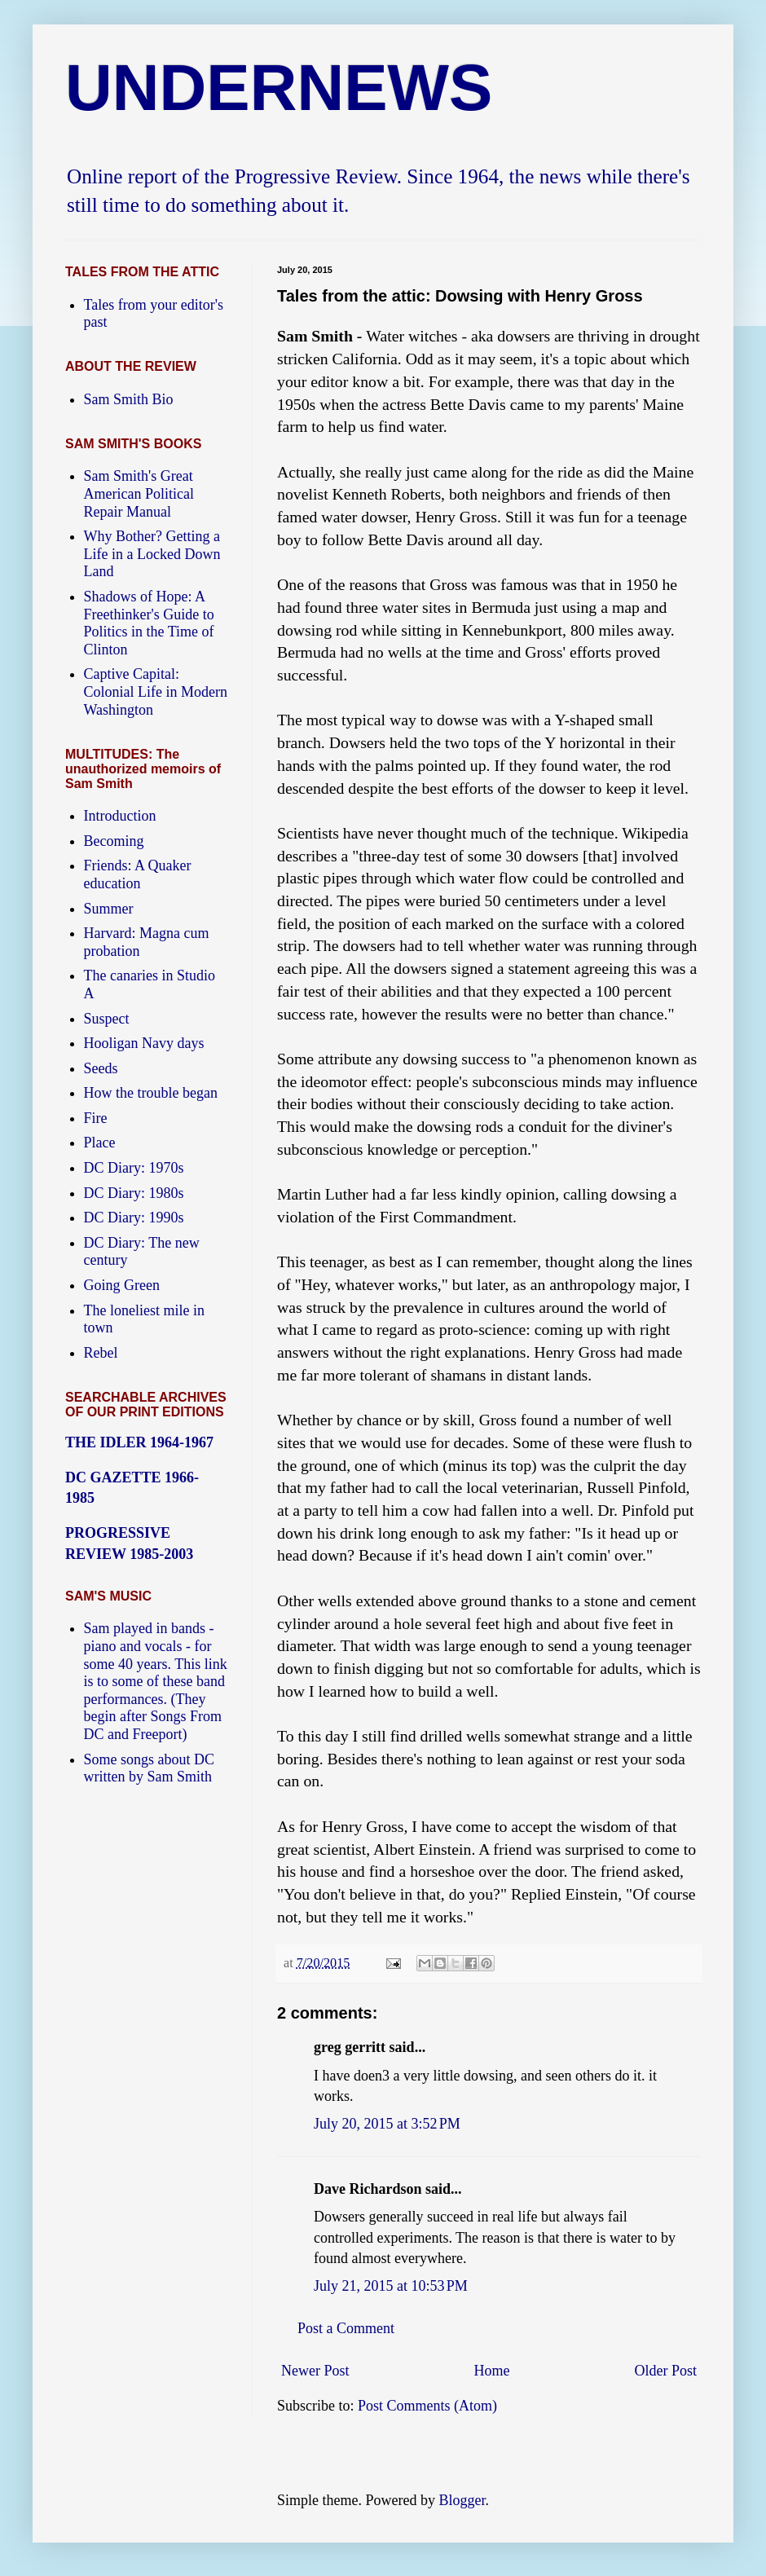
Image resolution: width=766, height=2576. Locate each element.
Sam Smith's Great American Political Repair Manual (139, 493)
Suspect (107, 1019)
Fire (96, 1118)
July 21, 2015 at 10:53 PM (391, 2286)
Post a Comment (345, 2328)
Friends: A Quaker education (138, 874)
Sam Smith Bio (129, 399)
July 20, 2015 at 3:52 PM (387, 2124)
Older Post (666, 2370)
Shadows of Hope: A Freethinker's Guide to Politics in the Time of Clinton (149, 623)
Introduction (120, 816)
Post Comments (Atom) (427, 2406)
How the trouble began (151, 1093)
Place (100, 1142)
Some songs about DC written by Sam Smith (149, 1768)
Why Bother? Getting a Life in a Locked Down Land (152, 553)
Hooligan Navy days (144, 1043)
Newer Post (315, 2370)
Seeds (101, 1068)
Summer (109, 908)
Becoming (114, 841)
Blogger (461, 2500)
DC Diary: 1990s (134, 1217)
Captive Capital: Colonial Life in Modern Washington (155, 691)
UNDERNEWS (278, 87)
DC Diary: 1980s (134, 1193)
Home (492, 2370)
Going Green (122, 1285)
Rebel (101, 1353)
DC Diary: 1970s (134, 1168)
